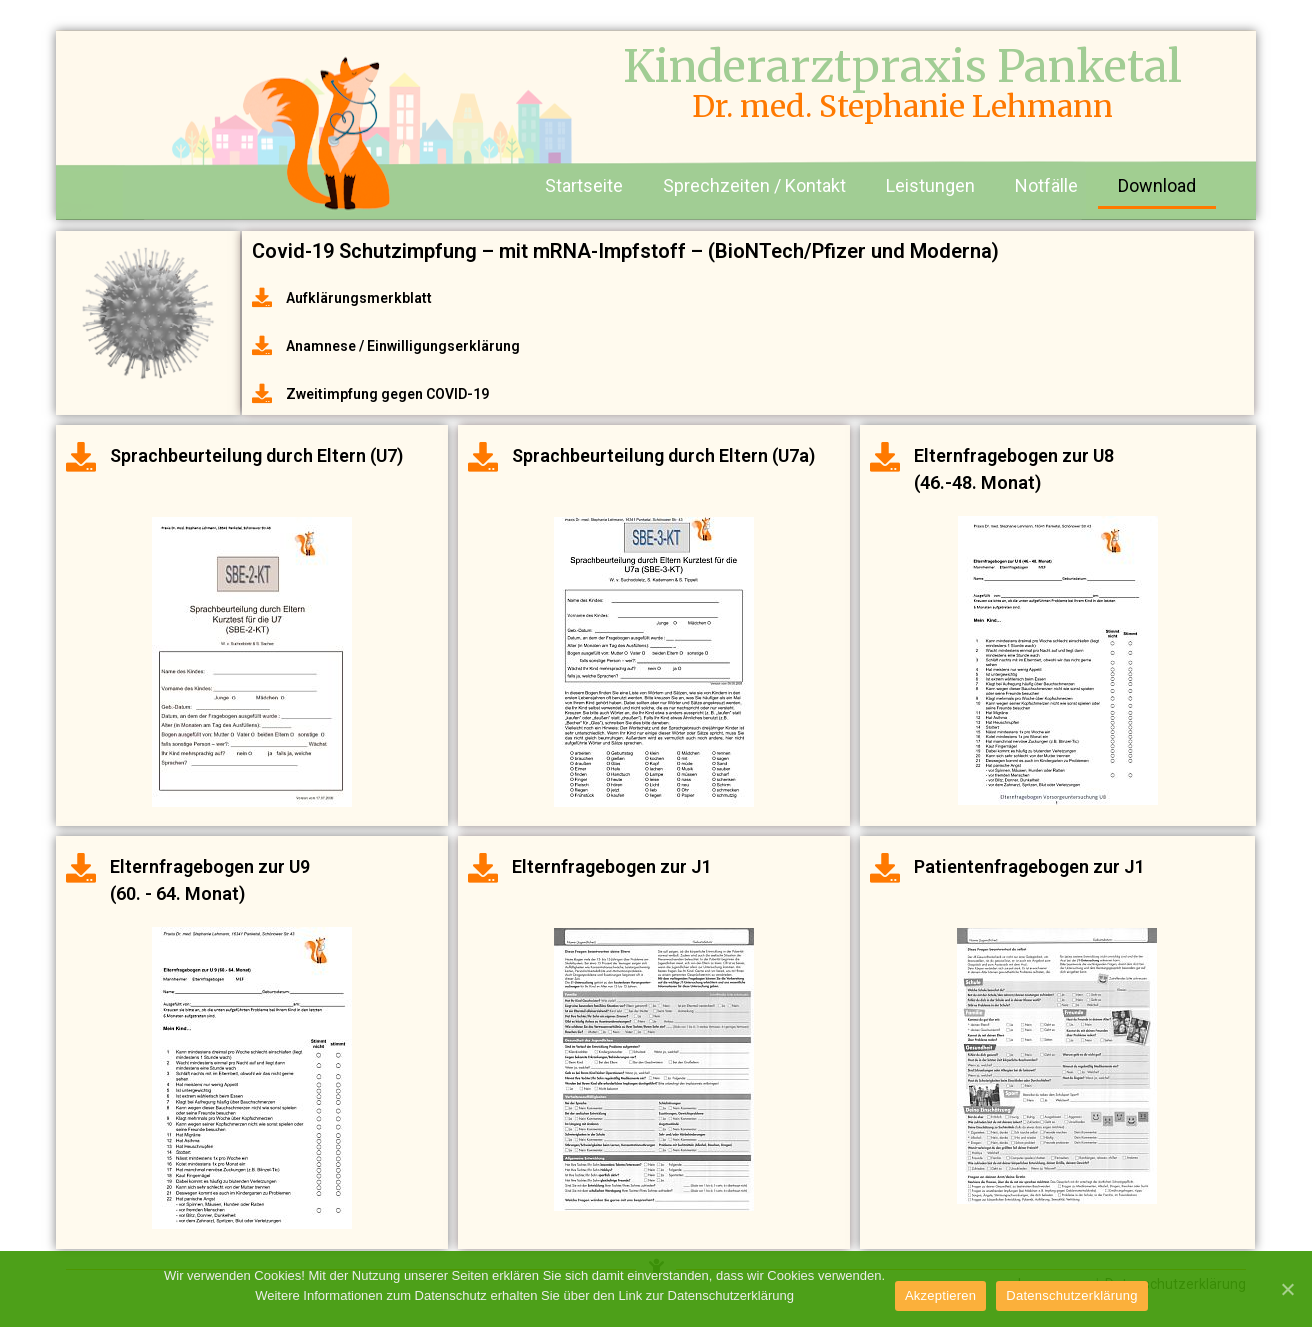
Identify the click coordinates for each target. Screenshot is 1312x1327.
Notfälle (1046, 185)
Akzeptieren (940, 1295)
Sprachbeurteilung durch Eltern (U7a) (663, 455)
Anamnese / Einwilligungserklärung (403, 346)
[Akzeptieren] (1287, 1289)
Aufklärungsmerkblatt (359, 298)
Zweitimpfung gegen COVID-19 (387, 394)
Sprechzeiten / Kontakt (754, 185)
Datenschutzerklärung (1072, 1295)
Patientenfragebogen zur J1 (1029, 866)
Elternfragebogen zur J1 (612, 866)
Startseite (584, 185)
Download (1157, 185)
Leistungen (930, 185)
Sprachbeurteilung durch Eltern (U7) (256, 455)
